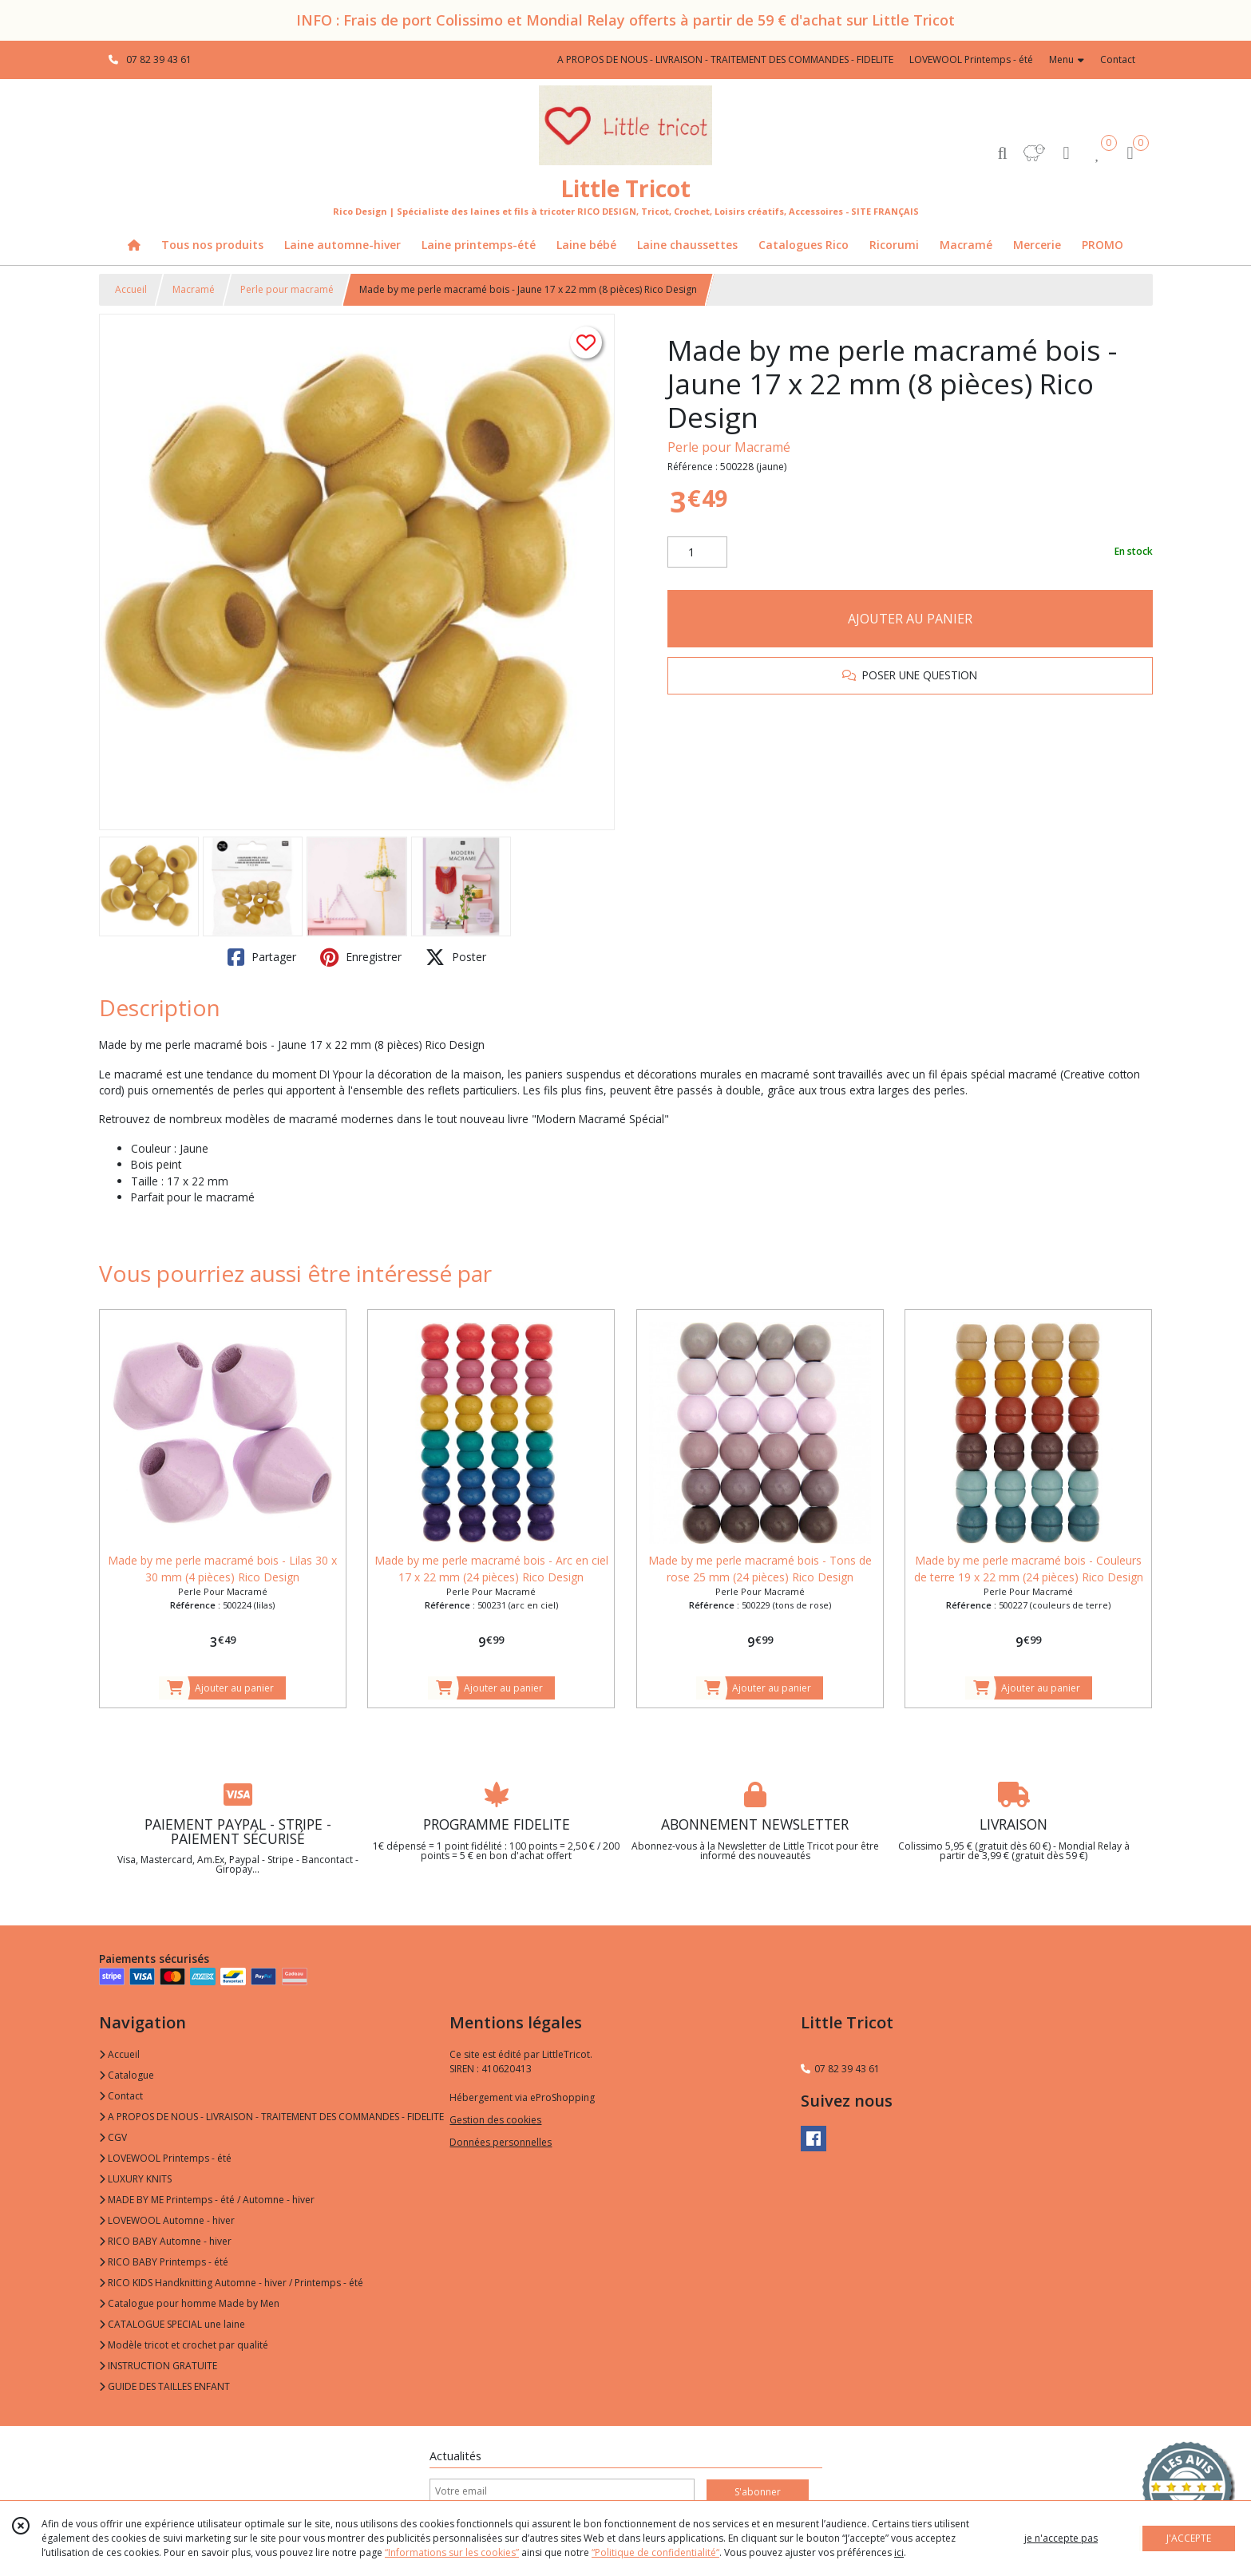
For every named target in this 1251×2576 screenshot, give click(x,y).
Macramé (193, 289)
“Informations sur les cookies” (452, 2552)
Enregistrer (361, 957)
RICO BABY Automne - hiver (165, 2241)
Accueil (131, 289)
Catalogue (126, 2075)
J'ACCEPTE (1188, 2538)
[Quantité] (697, 552)
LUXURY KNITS (135, 2179)
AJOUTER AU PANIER (910, 618)
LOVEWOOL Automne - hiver (167, 2220)
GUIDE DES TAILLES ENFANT (164, 2386)
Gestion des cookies (495, 2120)
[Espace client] (1066, 152)
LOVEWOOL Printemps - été (165, 2158)
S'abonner (757, 2492)
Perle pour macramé (287, 289)
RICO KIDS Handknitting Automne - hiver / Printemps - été (231, 2282)
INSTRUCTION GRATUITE (158, 2365)
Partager (262, 957)
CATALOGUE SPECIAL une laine (172, 2324)
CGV (113, 2137)
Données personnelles (500, 2142)
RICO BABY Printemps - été (163, 2262)
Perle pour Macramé (728, 447)
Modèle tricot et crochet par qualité (183, 2345)
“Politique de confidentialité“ (655, 2552)
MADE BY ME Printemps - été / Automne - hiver (207, 2199)
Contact (1117, 59)
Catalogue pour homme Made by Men (189, 2303)
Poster (456, 957)
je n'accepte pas (1061, 2538)
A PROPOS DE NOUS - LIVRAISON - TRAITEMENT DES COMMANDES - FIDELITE (271, 2116)
